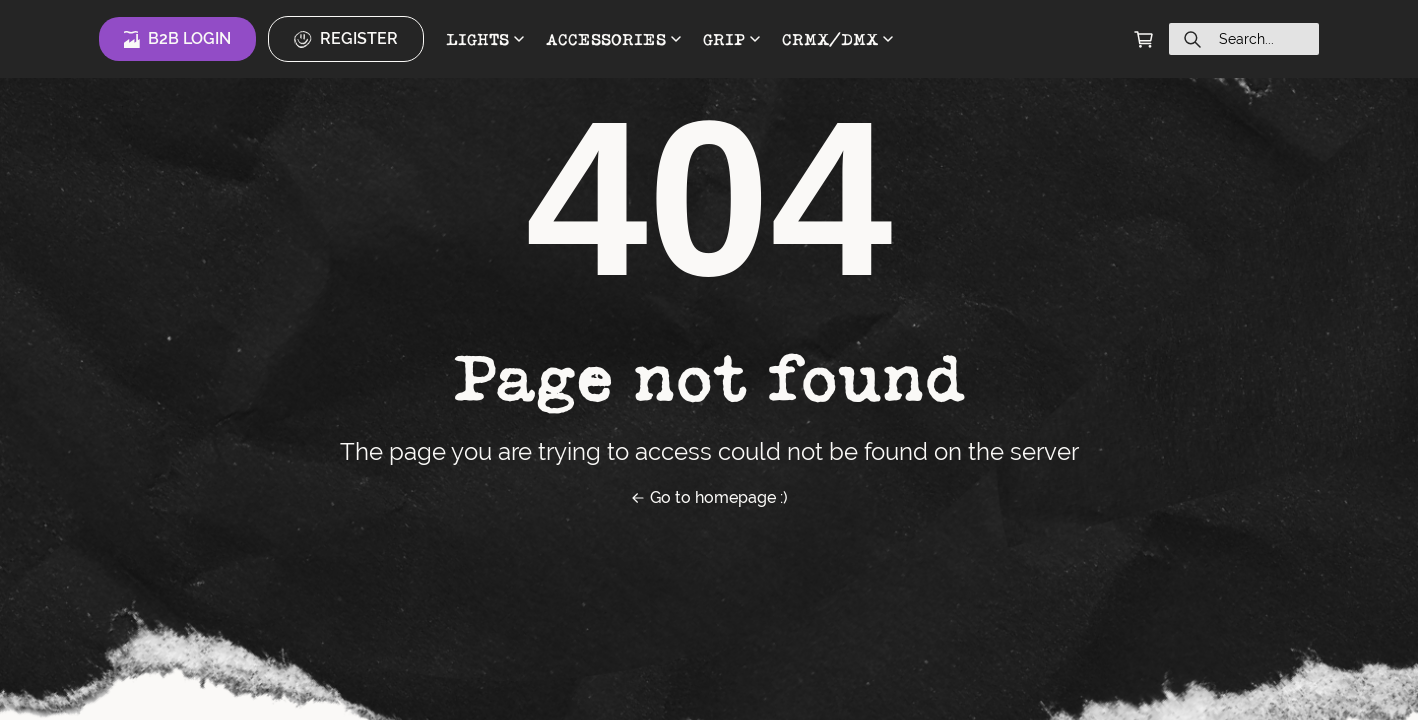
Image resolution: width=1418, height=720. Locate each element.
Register (346, 39)
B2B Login (177, 39)
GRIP (731, 39)
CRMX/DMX (837, 39)
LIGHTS (485, 39)
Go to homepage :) (709, 497)
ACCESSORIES (613, 39)
